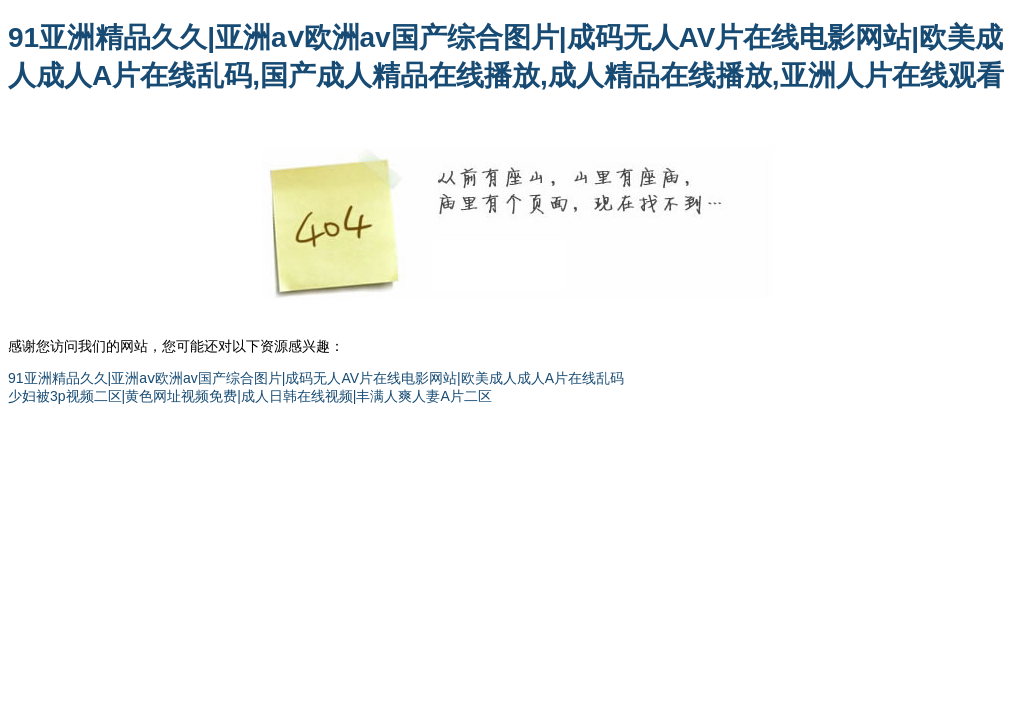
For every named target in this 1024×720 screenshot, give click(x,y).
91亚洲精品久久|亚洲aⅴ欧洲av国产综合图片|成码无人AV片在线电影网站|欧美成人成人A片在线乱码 (316, 378)
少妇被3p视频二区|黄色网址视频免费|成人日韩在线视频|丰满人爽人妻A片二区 (250, 396)
